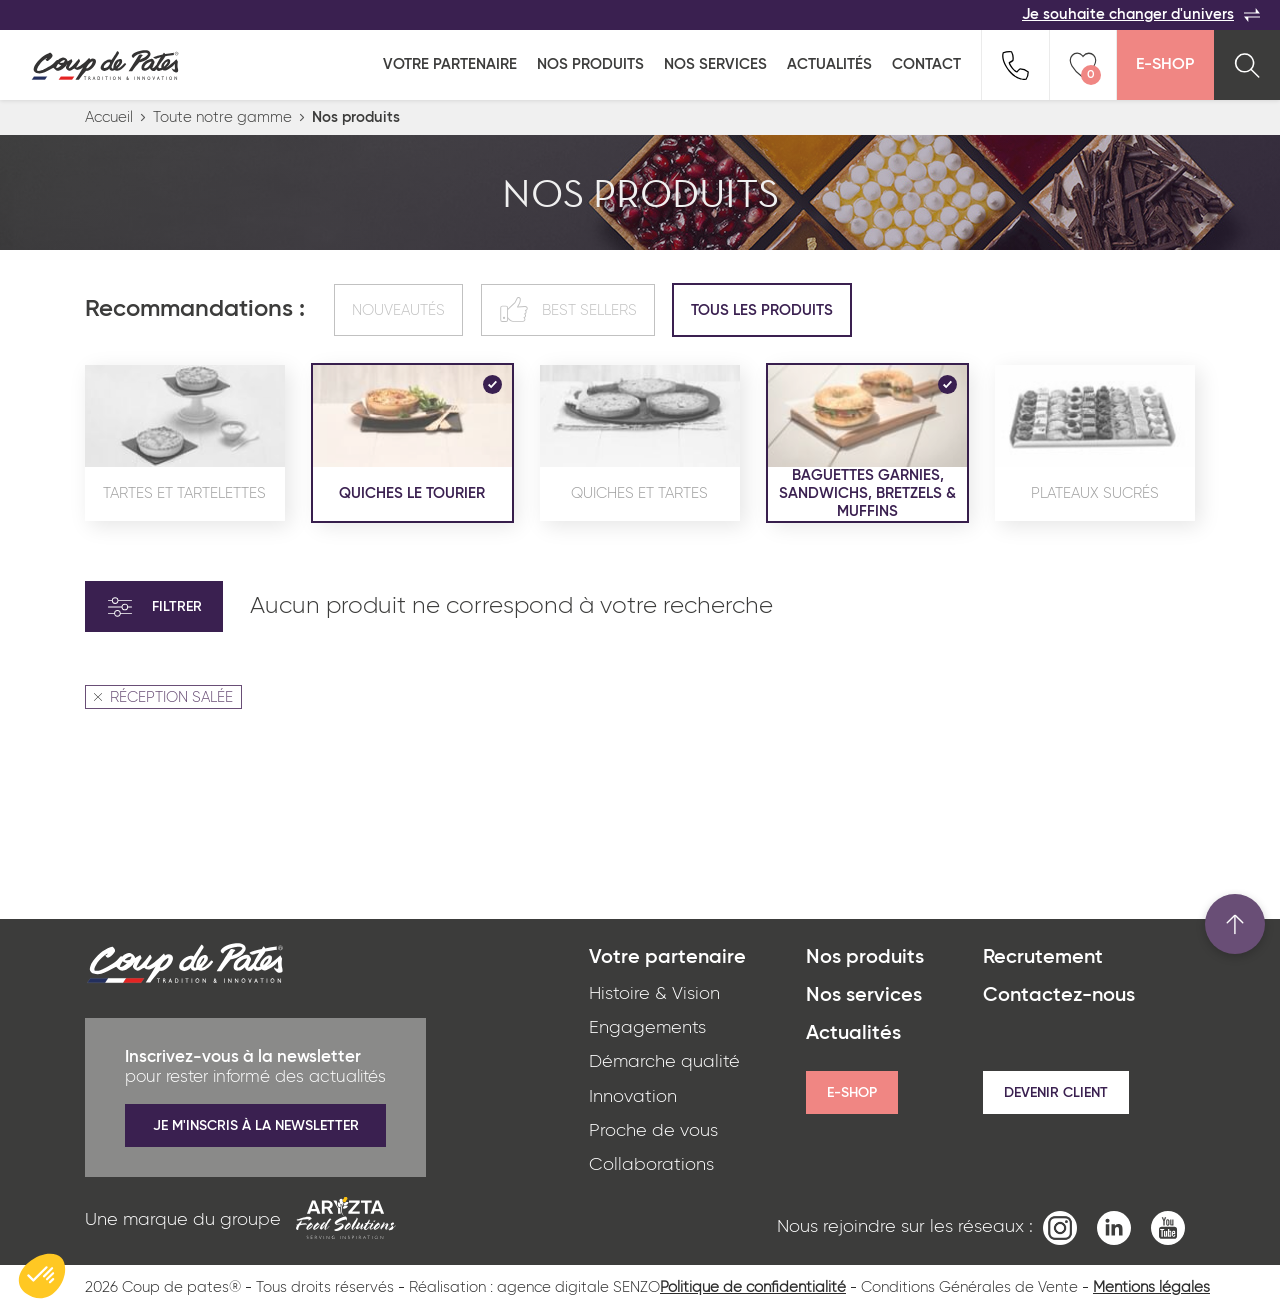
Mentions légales (1151, 1287)
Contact (926, 64)
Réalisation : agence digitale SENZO (534, 1287)
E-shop (852, 1093)
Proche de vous (653, 1131)
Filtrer (154, 607)
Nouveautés (398, 310)
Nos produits (590, 64)
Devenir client (1056, 1093)
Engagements (647, 1028)
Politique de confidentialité (753, 1287)
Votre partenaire (450, 64)
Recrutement (1043, 958)
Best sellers (568, 309)
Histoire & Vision (654, 994)
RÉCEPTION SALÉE (163, 697)
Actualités (829, 64)
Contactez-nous (1059, 996)
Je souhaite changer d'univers (1141, 15)
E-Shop (1165, 65)
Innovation (633, 1097)
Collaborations (651, 1165)
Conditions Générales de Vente (969, 1287)
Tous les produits (762, 310)
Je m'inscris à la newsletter (256, 1126)
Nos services (715, 64)
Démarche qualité (664, 1062)
